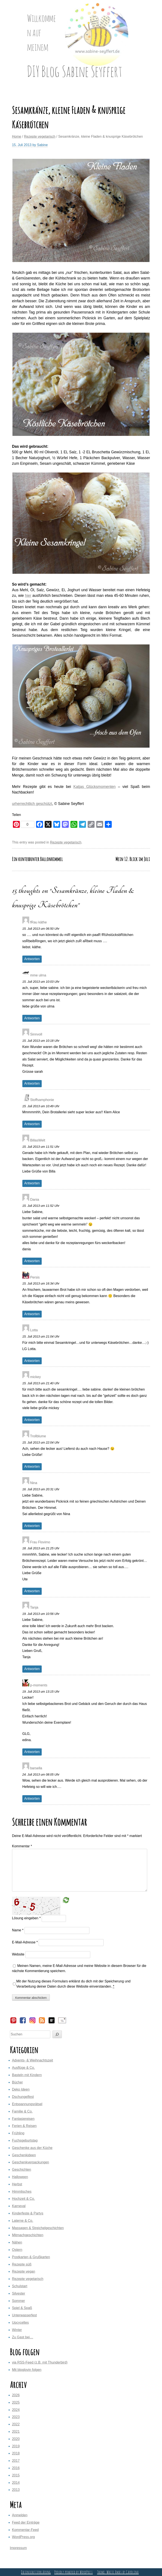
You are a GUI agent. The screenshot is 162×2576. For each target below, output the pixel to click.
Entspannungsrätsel (27, 2104)
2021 (16, 2431)
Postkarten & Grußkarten (31, 2257)
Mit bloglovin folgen (26, 2370)
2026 (16, 2395)
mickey (35, 1377)
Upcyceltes (20, 2322)
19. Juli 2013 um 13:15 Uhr (41, 1691)
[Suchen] (57, 2034)
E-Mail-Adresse (25, 1942)
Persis (35, 1277)
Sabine (42, 145)
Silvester (18, 2293)
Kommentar (22, 1846)
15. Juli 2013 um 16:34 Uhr (41, 1283)
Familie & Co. (22, 2111)
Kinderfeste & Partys (27, 2213)
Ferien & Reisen (24, 2126)
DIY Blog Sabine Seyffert (74, 71)
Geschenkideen (24, 2155)
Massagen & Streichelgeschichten (38, 2228)
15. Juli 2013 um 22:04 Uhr (41, 1442)
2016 (16, 2468)
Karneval (19, 2206)
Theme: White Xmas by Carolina (118, 2572)
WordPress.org (23, 2537)
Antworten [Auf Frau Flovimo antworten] (32, 1591)
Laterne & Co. (22, 2220)
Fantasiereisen (23, 2119)
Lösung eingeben (26, 1918)
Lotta (34, 1330)
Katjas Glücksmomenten (94, 786)
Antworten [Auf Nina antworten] (32, 1526)
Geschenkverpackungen (30, 2162)
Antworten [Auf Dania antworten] (32, 1261)
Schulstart (19, 2286)
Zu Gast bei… (22, 2337)
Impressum (18, 2548)
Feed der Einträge (26, 2522)
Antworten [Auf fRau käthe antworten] (32, 959)
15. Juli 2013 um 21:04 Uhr (41, 1336)
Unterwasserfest (24, 2315)
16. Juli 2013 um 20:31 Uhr (41, 1489)
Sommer (18, 2301)
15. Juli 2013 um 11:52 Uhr (41, 1205)
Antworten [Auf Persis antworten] (32, 1314)
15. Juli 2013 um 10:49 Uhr (41, 1106)
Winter (17, 2330)
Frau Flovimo (40, 1542)
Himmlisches (22, 2191)
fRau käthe (38, 922)
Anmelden (20, 2515)
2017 (16, 2460)
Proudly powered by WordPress (73, 2572)
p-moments (38, 1685)
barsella (36, 1768)
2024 (16, 2410)
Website (18, 1954)
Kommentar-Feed (25, 2530)
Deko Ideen (21, 2089)
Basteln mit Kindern (27, 2075)
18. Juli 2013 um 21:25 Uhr (41, 1548)
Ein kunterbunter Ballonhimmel (37, 859)
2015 (16, 2475)
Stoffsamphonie (42, 1100)
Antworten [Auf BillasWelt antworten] (32, 1183)
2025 (16, 2402)
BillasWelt (37, 1140)
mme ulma (38, 975)
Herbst (17, 2184)
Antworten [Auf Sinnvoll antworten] (32, 1083)
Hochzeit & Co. (23, 2198)
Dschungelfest (23, 2097)
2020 (16, 2439)
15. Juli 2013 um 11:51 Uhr (41, 1146)
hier (28, 595)
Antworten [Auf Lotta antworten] (32, 1361)
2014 (16, 2482)
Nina (33, 1483)
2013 (16, 2490)
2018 (16, 2453)
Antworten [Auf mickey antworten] (32, 1420)
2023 (16, 2417)
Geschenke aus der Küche (32, 2148)
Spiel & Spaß (22, 2308)
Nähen (17, 2242)
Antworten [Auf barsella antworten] (32, 1798)
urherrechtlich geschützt (32, 803)
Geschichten (21, 2169)
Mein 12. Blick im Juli (133, 859)
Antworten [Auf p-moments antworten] (32, 1752)
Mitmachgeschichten (27, 2235)
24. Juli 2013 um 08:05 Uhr (41, 1774)
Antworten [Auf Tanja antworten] (32, 1669)
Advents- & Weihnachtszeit (32, 2060)
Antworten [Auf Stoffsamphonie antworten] (32, 1124)
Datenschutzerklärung (36, 2572)
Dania (34, 1199)
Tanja (34, 1607)
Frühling (18, 2133)
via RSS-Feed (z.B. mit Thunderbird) (39, 2362)
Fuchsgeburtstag (25, 2140)
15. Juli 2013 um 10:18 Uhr (41, 1040)
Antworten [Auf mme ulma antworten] (32, 1018)
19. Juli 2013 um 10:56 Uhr (41, 1613)
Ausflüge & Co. (23, 2067)
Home (16, 136)
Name (17, 1930)
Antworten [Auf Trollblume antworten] (32, 1466)
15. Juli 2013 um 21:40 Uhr (41, 1383)
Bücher (17, 2082)
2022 (16, 2424)
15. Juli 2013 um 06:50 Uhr (41, 928)
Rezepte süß (22, 2264)
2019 (16, 2446)
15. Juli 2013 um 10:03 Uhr (41, 981)
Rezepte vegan (23, 2271)
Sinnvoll (36, 1034)
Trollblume (38, 1436)
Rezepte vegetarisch (39, 136)
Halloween (20, 2177)
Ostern (17, 2250)
